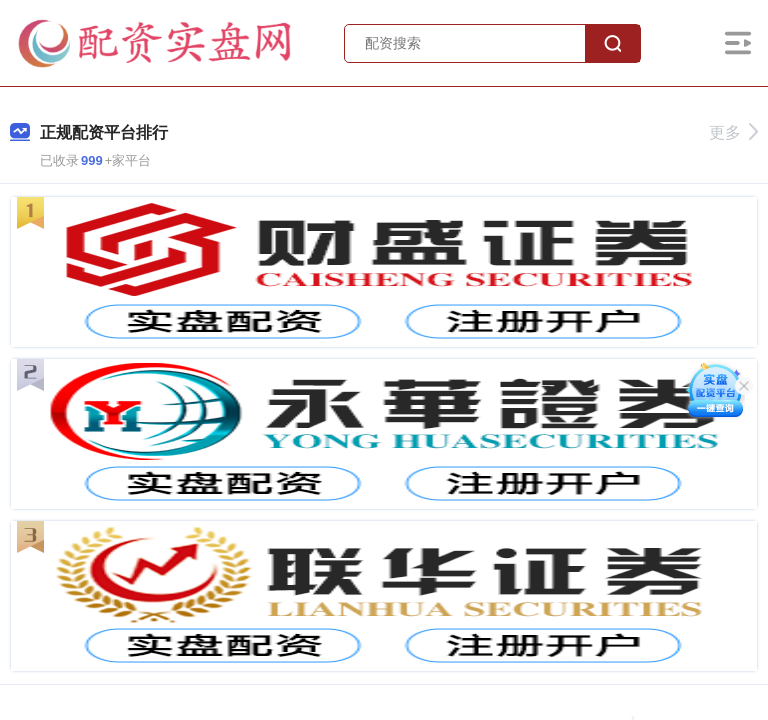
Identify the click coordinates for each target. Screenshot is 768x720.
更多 (733, 132)
